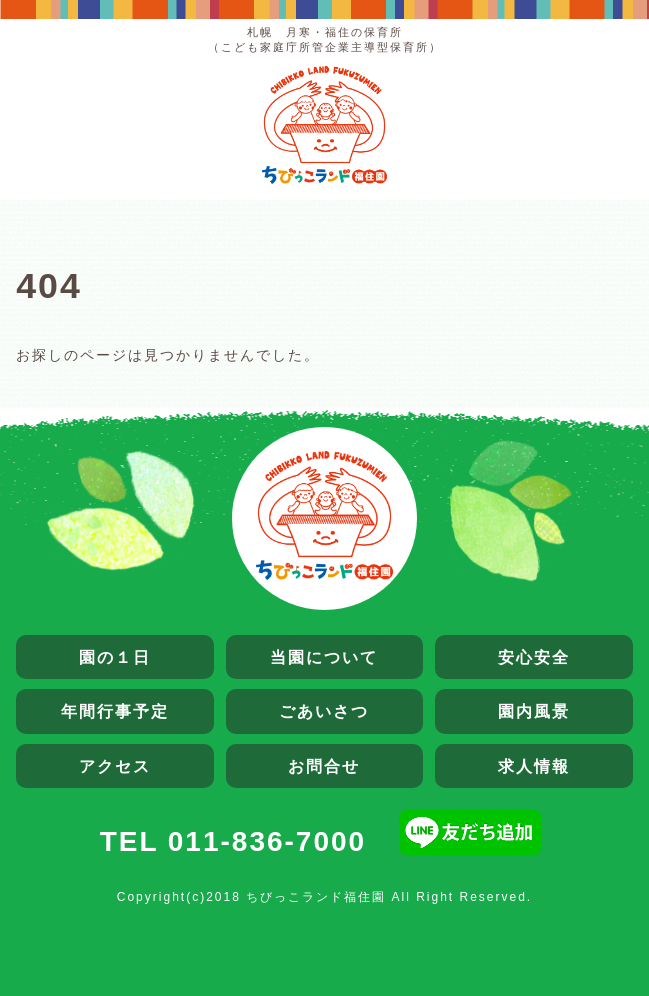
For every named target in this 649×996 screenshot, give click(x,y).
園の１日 (115, 657)
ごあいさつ (324, 711)
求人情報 (534, 766)
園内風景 (534, 711)
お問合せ (324, 766)
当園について (324, 657)
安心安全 (534, 657)
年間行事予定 (115, 711)
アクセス (115, 766)
